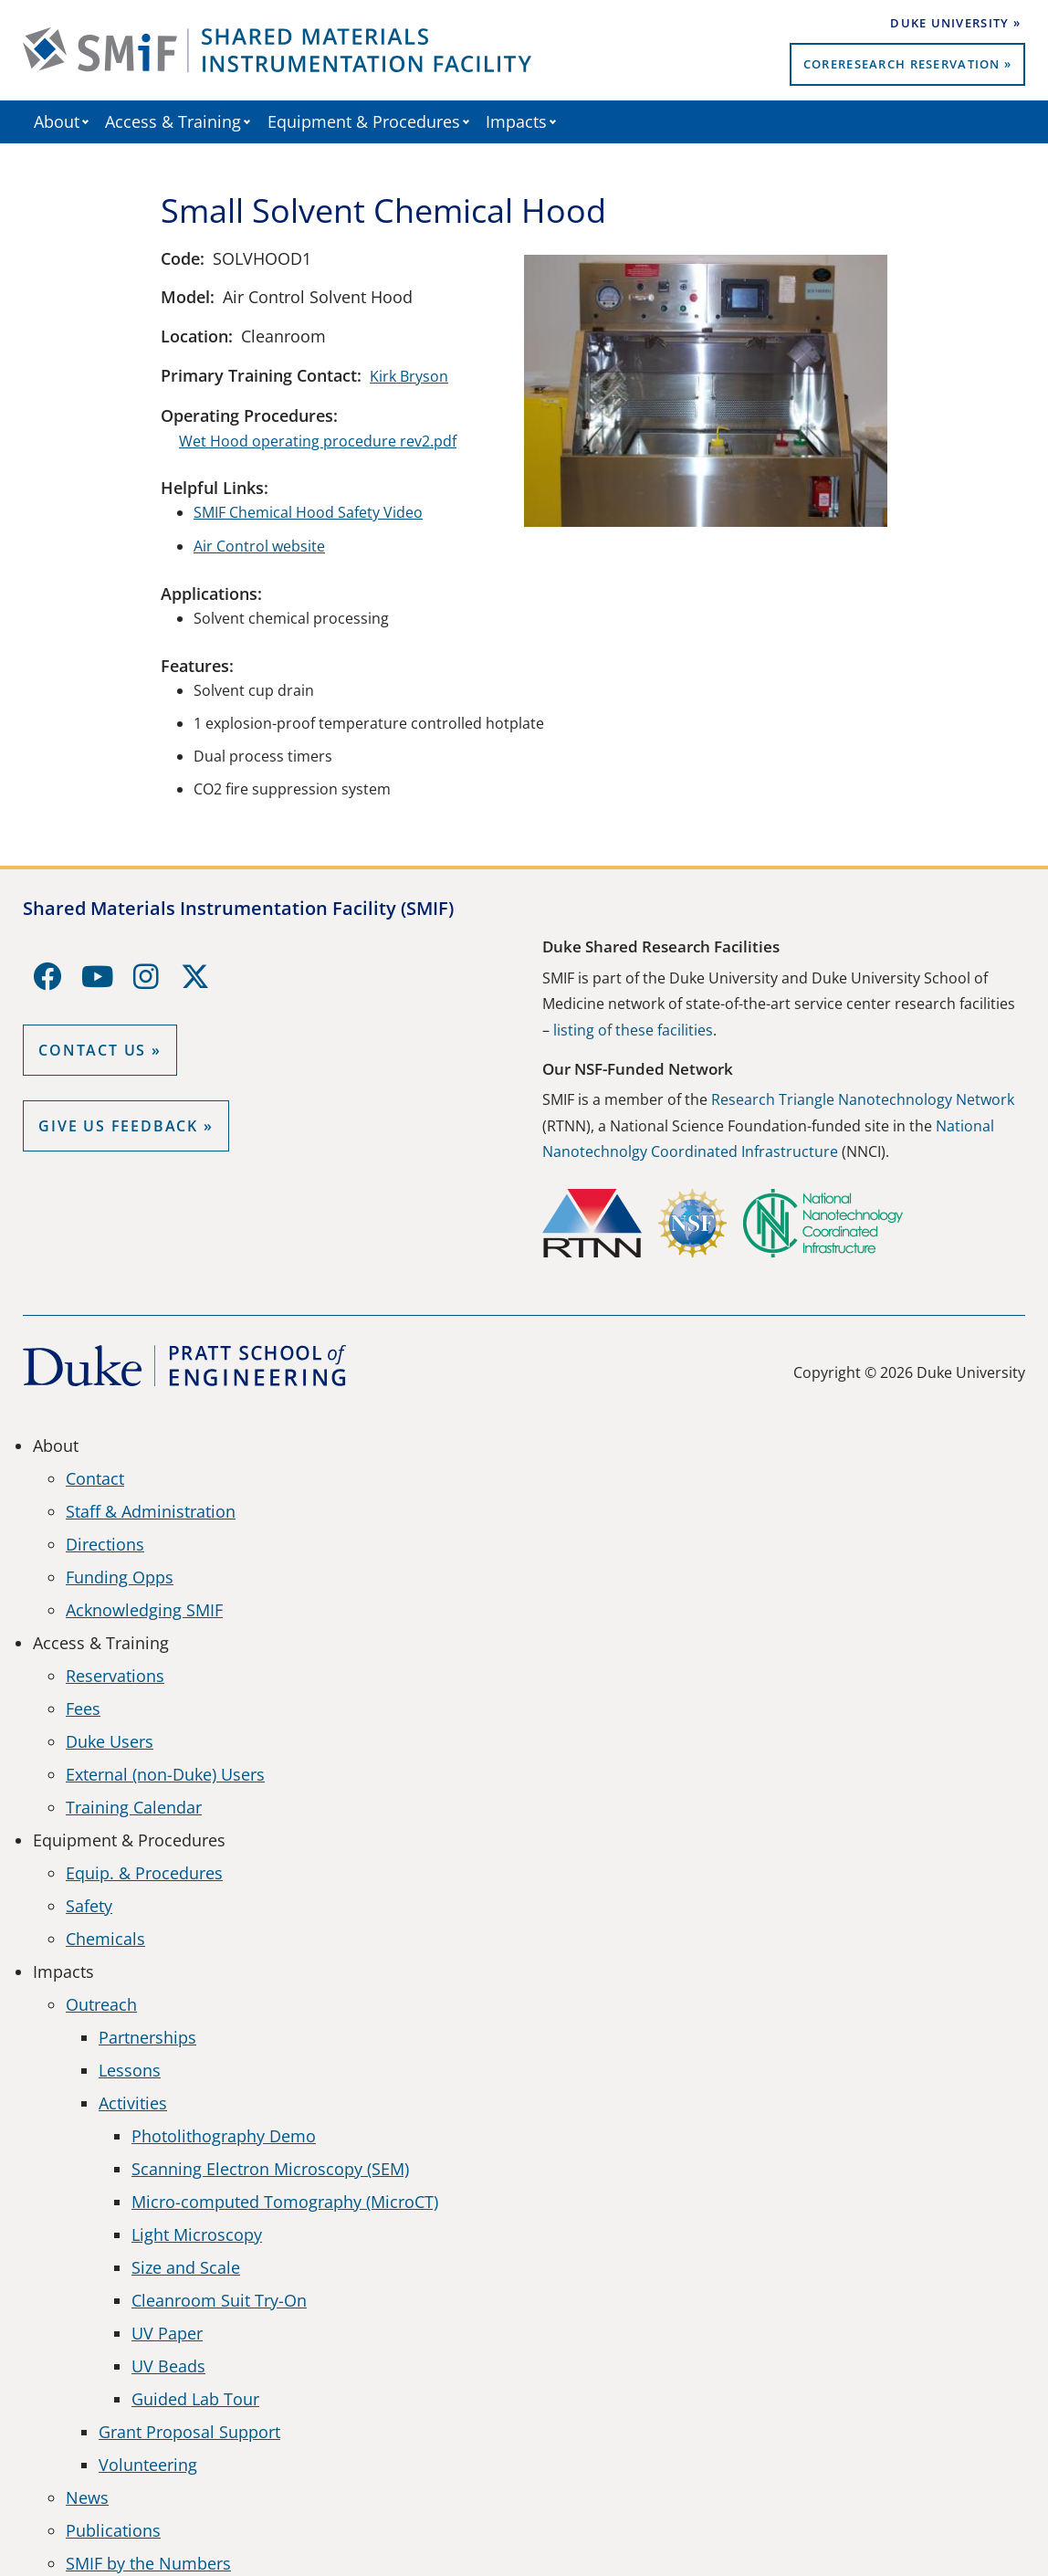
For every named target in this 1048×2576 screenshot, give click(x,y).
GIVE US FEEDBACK (118, 1126)
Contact (95, 1478)
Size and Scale (185, 2267)
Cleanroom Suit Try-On (219, 2300)
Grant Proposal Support (189, 2432)
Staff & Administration (151, 1511)
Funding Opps (119, 1577)
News (87, 2497)
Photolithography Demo (223, 2136)
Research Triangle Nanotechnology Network (862, 1099)
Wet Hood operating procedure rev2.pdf (317, 441)
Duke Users (109, 1741)
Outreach (101, 2004)
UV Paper (167, 2333)
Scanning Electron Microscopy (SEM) (270, 2169)
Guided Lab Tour (195, 2399)
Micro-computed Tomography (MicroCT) (284, 2202)
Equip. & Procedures (144, 1873)
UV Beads (168, 2366)
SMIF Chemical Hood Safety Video (308, 512)
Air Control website (259, 546)
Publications (113, 2530)
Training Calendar (134, 1807)
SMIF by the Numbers (148, 2563)
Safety (89, 1906)
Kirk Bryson (409, 376)
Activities (133, 2103)
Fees (83, 1708)
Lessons (130, 2070)
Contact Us (92, 1050)
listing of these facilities (633, 1030)
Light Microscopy (196, 2234)
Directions (105, 1544)
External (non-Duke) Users (165, 1774)
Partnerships (147, 2037)
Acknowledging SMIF (144, 1610)
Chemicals (105, 1939)
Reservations (115, 1676)
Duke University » (955, 23)
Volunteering (148, 2465)
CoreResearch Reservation (902, 64)
